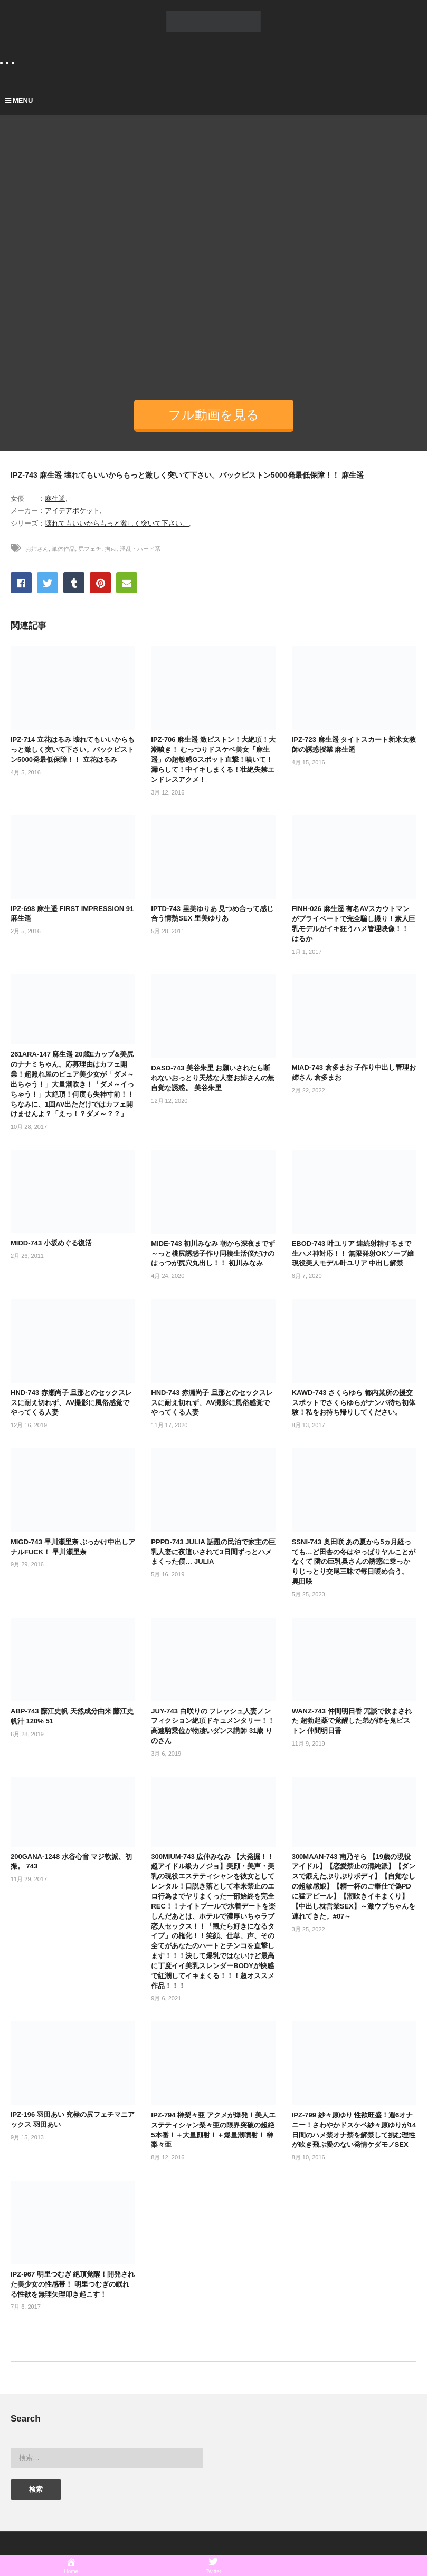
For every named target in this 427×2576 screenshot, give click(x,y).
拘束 (110, 549)
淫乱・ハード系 (140, 549)
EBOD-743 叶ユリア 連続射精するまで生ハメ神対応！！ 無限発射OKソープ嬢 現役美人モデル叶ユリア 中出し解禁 (353, 1253)
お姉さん (37, 549)
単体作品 (63, 549)
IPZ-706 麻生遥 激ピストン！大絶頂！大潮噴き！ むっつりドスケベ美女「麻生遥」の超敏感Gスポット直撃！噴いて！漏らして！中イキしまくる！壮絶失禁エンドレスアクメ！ (213, 759)
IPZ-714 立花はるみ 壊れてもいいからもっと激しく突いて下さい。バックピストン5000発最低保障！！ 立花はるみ (73, 749)
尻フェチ (89, 549)
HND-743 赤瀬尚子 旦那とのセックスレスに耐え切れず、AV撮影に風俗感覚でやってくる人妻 (71, 1403)
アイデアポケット (72, 511)
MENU (19, 100)
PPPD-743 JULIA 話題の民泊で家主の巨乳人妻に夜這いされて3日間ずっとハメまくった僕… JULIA (213, 1552)
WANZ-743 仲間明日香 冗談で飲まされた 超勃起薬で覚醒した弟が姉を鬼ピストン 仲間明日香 (352, 1721)
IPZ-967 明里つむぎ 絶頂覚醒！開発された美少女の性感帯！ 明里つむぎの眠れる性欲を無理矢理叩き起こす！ (73, 2284)
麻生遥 (55, 498)
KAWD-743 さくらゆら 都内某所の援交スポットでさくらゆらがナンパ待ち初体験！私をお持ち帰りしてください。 (353, 1403)
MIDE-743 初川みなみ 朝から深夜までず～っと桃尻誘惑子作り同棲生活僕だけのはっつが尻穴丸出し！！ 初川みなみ (213, 1253)
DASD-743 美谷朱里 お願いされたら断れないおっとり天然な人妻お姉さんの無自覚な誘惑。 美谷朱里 (212, 1078)
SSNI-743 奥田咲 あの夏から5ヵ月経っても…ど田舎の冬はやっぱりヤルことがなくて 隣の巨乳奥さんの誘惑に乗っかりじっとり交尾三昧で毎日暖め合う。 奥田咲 (353, 1561)
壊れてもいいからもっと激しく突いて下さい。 (117, 523)
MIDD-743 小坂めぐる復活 (51, 1243)
